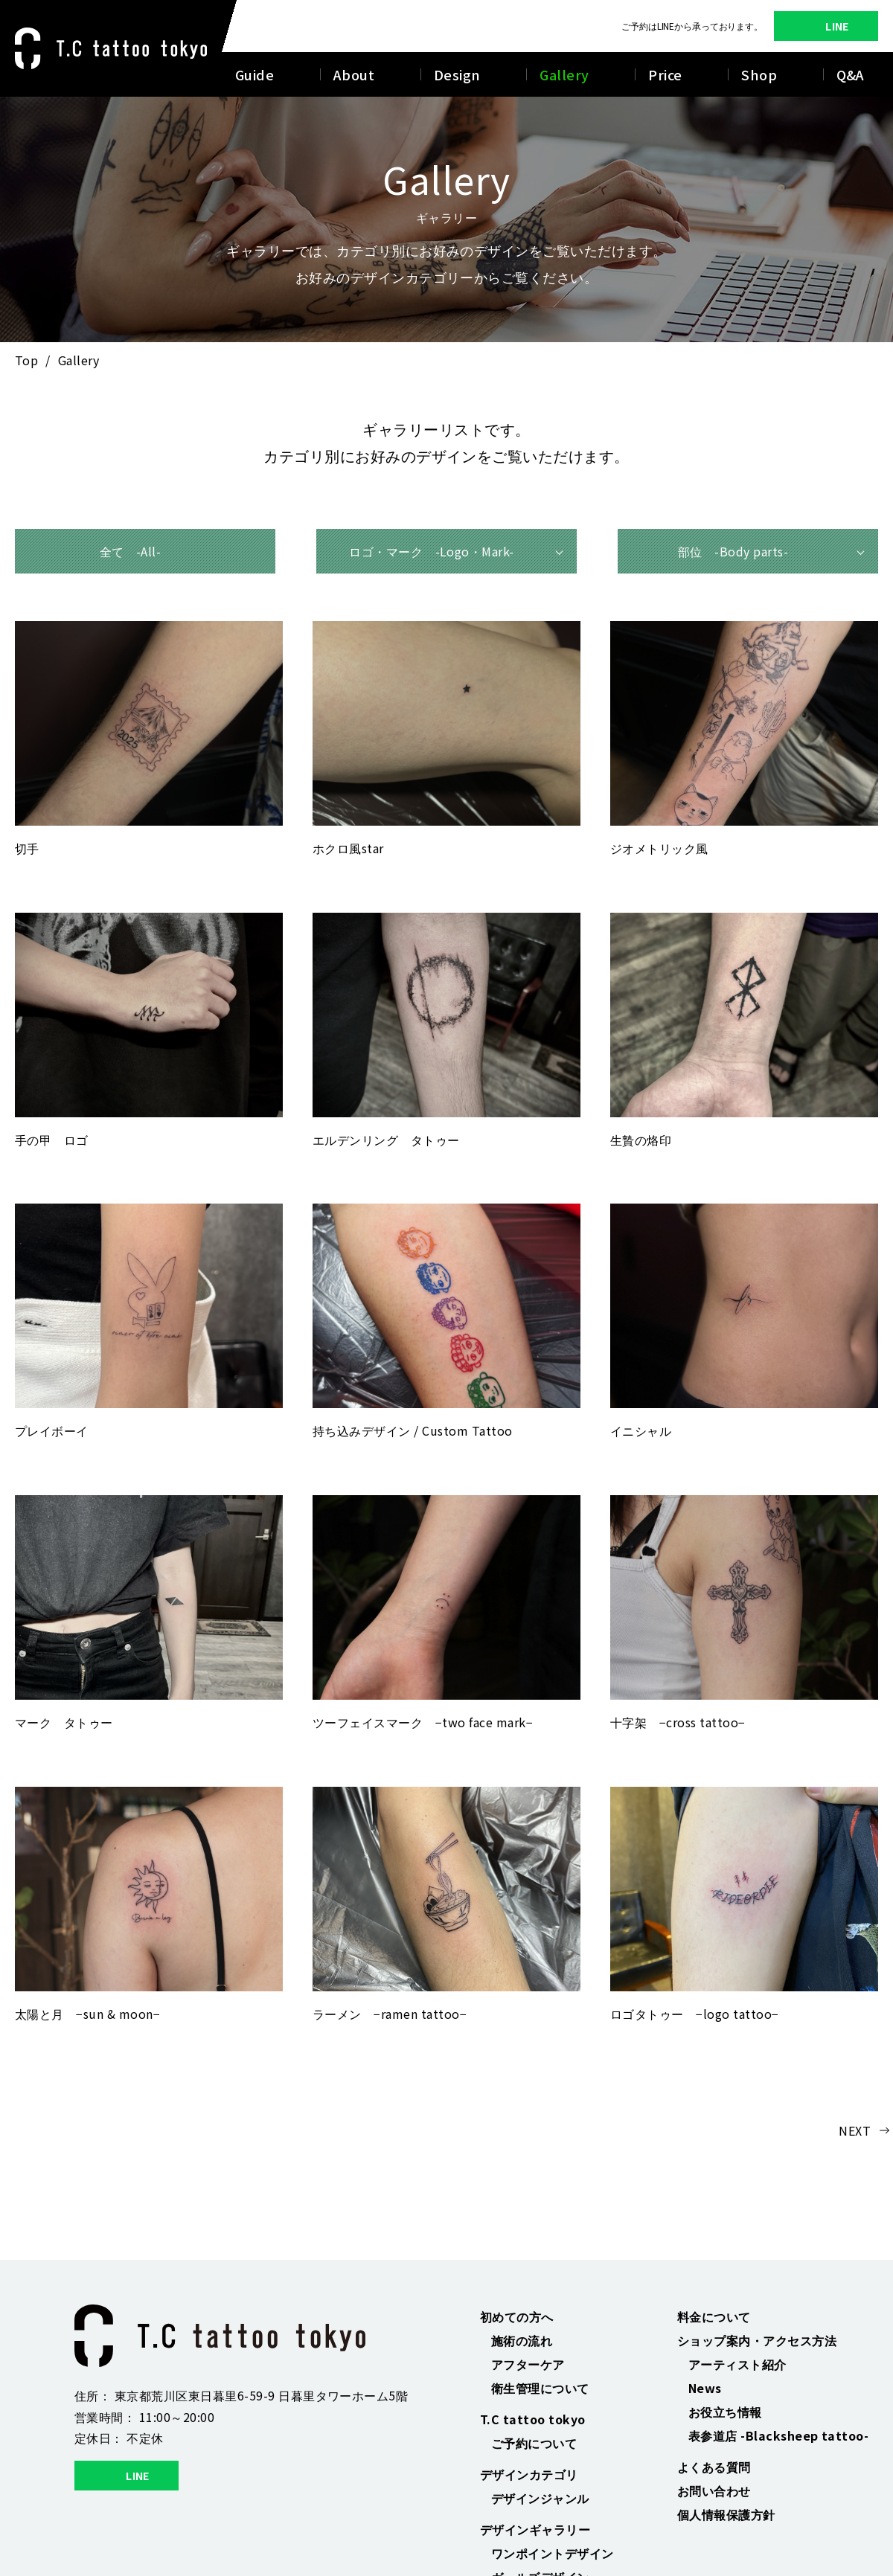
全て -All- (130, 551)
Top (26, 360)
